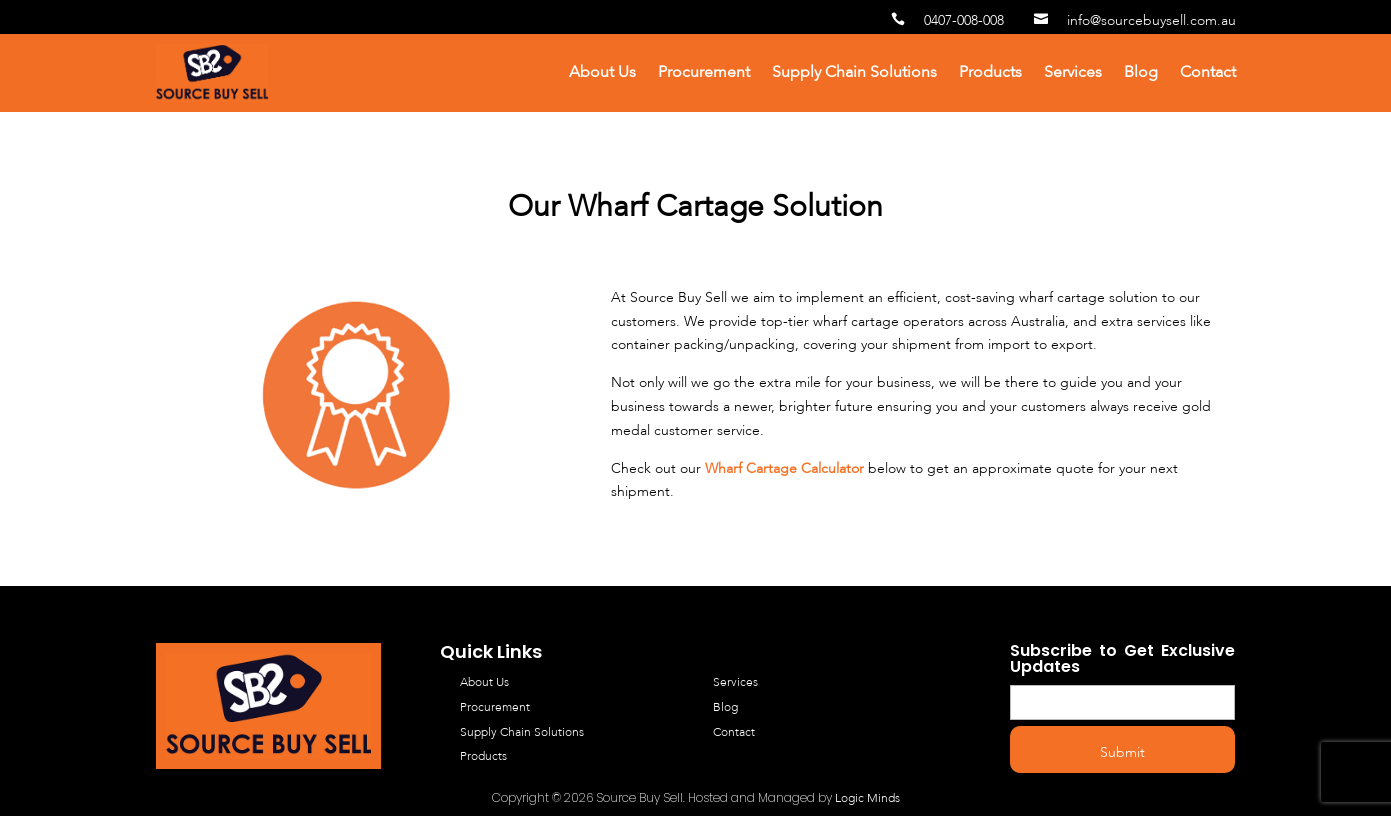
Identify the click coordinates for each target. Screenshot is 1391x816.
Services (1073, 73)
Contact (1208, 73)
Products (990, 73)
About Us (602, 73)
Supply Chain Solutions (854, 73)
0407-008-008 (947, 21)
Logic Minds (867, 799)
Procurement (704, 73)
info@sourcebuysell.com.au (1135, 21)
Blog (1141, 73)
